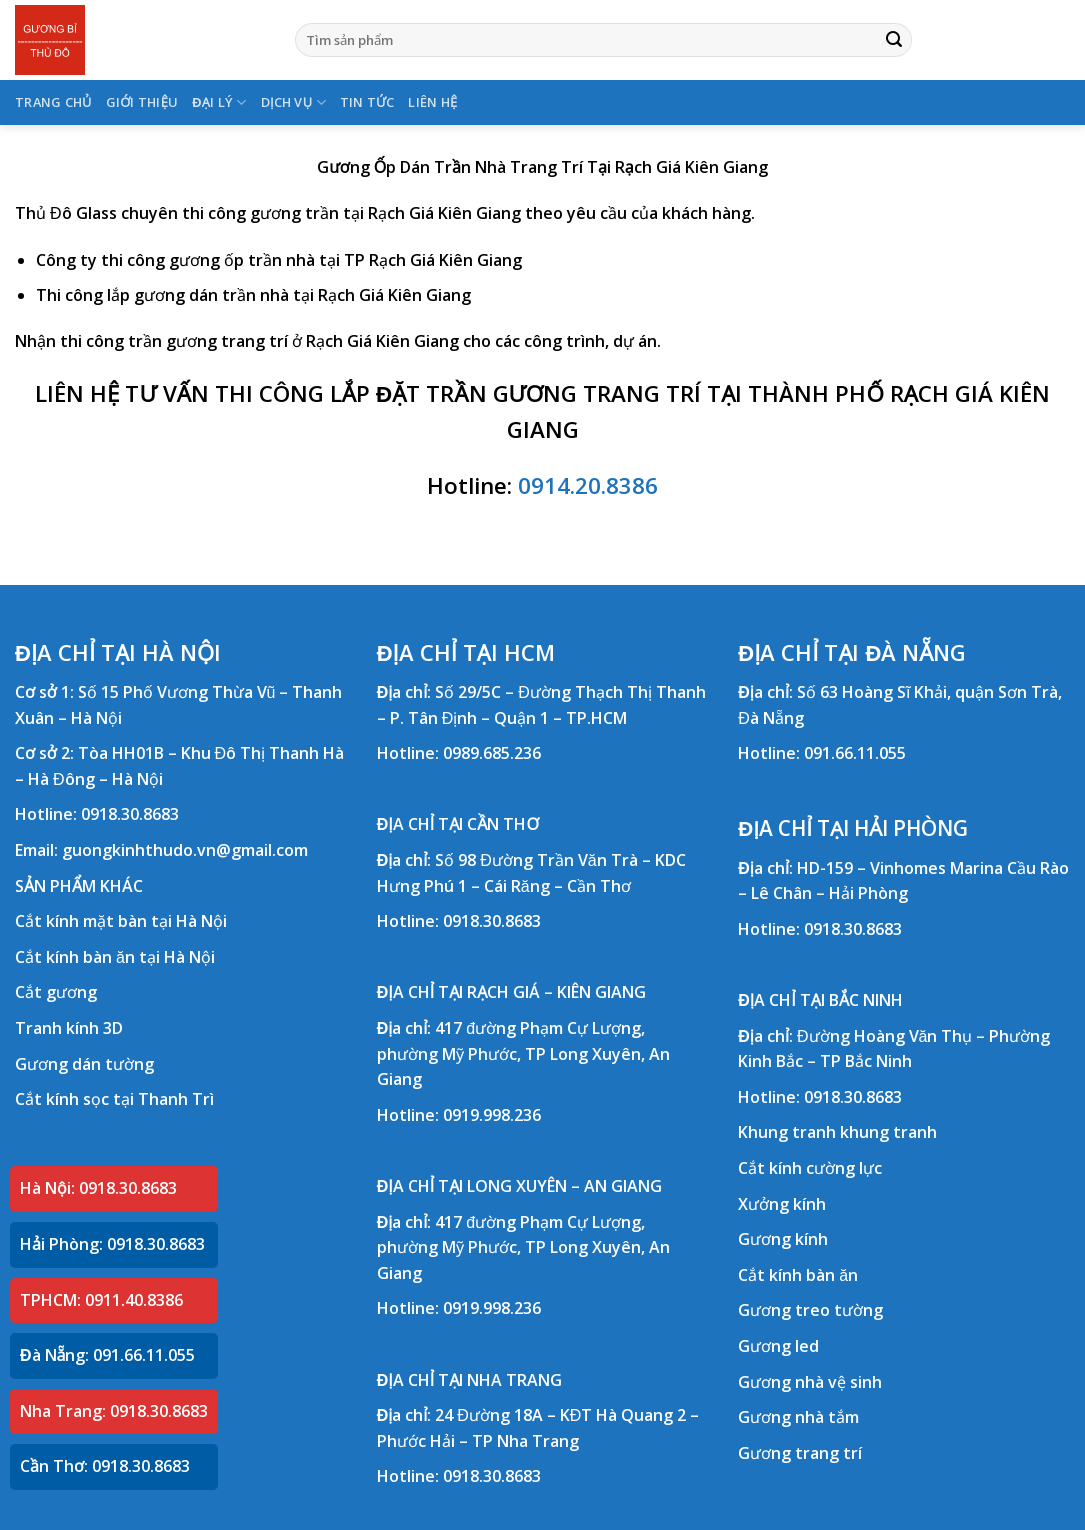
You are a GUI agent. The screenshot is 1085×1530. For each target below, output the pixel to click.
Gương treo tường (810, 1310)
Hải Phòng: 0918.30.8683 (112, 1244)
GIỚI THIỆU (142, 102)
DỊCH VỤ (293, 102)
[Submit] (894, 40)
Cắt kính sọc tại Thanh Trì (114, 1099)
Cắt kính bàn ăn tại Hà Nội (115, 957)
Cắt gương (56, 992)
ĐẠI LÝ (219, 102)
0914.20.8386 (588, 485)
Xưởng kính (782, 1204)
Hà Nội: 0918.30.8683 (98, 1188)
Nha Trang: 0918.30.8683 (114, 1411)
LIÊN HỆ (432, 102)
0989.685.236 (492, 753)
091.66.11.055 (855, 753)
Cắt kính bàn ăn (798, 1275)
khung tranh (888, 1132)
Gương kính (783, 1239)
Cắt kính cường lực (810, 1168)
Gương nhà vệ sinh (810, 1382)
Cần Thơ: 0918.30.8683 (105, 1466)
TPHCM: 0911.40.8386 (101, 1300)
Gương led (778, 1346)
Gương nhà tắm (798, 1417)
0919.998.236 (492, 1115)
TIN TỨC (367, 102)
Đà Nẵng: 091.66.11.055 (107, 1355)
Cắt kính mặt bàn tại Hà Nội (121, 921)
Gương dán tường (84, 1064)
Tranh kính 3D (69, 1028)
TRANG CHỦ (53, 102)
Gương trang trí (800, 1453)
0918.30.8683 (130, 814)
